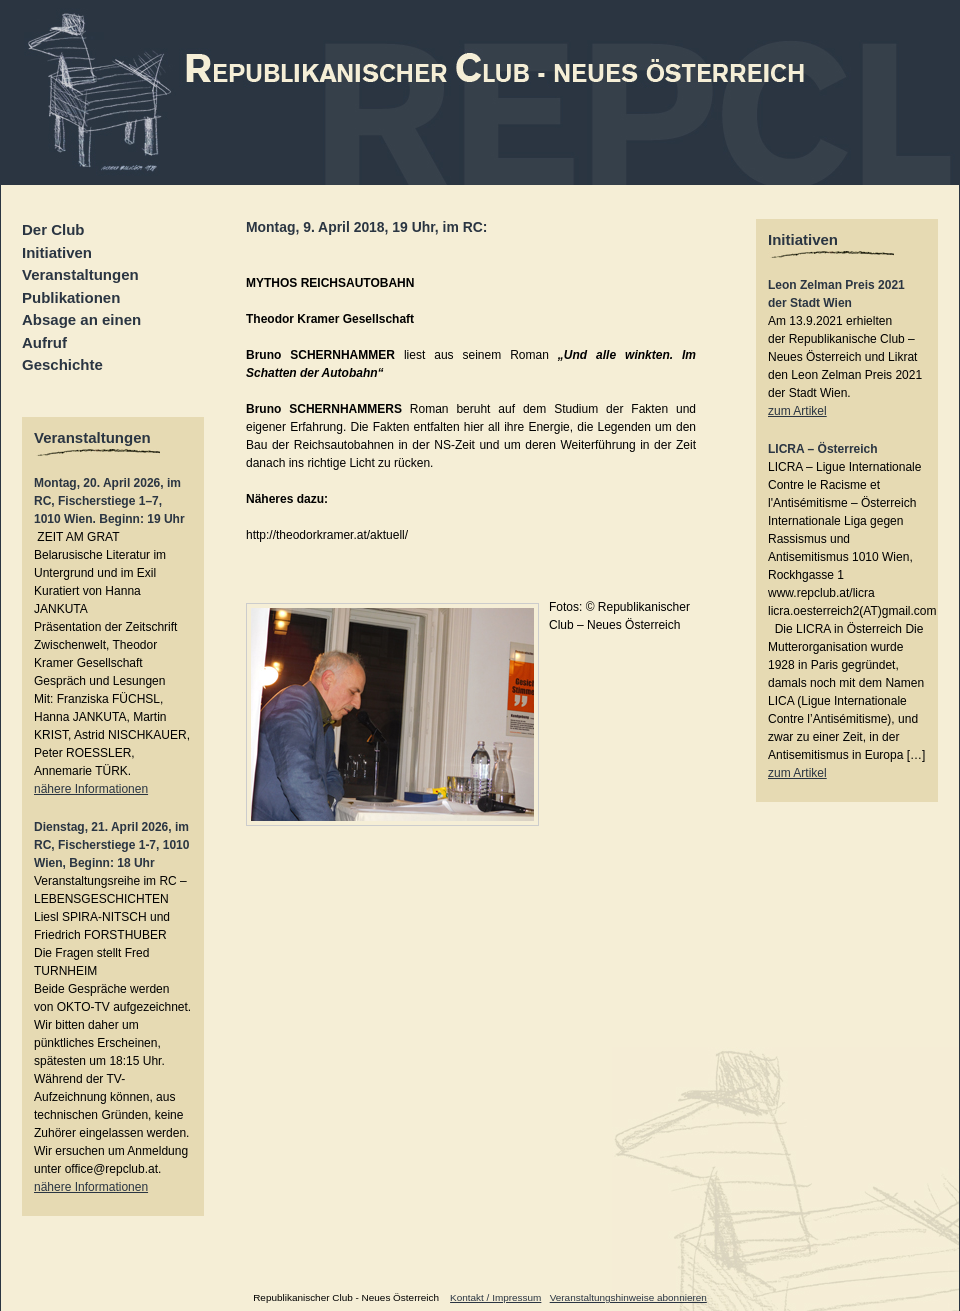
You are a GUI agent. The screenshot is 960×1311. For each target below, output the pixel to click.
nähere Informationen (91, 789)
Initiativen (57, 252)
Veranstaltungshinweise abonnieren (628, 1297)
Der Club (53, 229)
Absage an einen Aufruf (81, 331)
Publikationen (71, 297)
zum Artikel (797, 411)
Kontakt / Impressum (495, 1297)
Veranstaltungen (80, 274)
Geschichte (62, 364)
